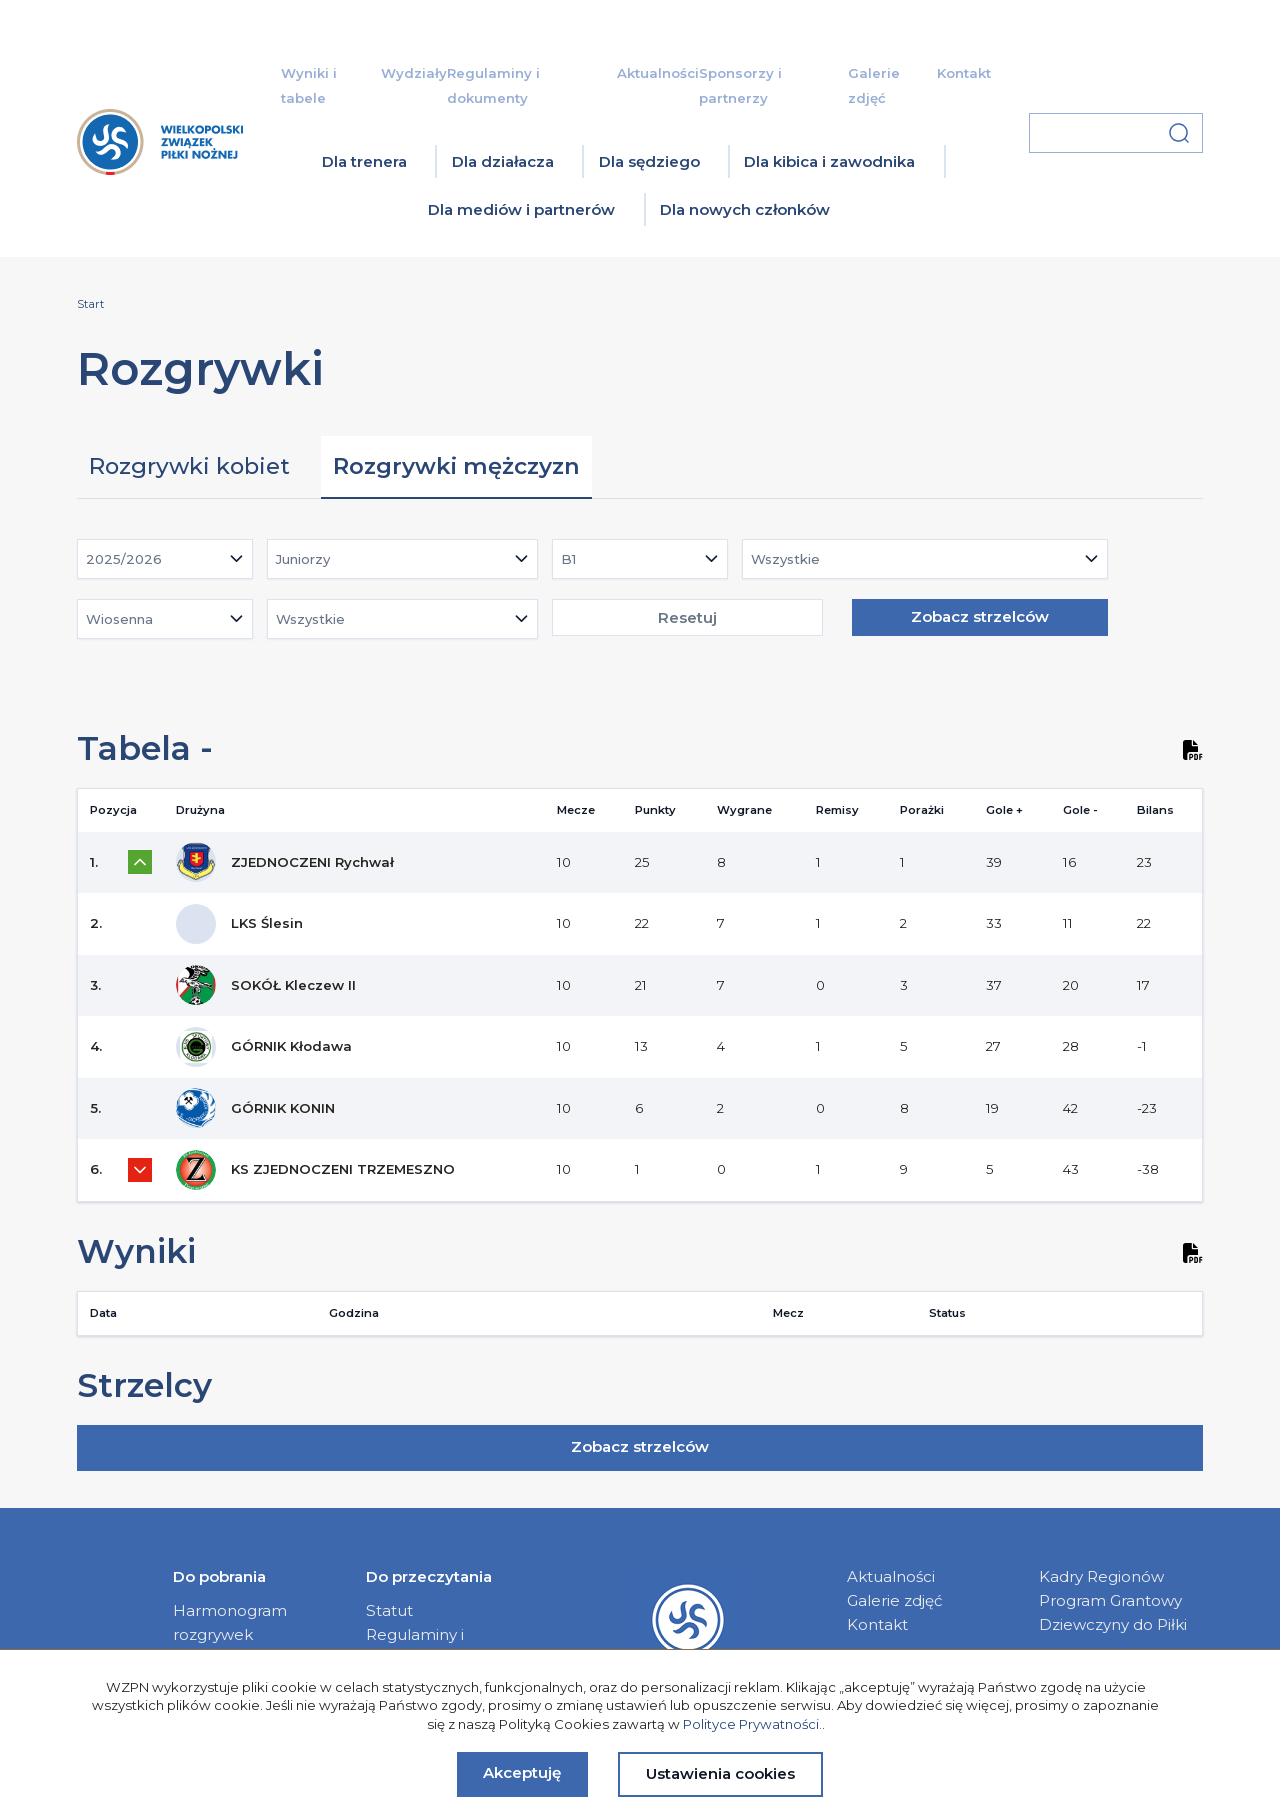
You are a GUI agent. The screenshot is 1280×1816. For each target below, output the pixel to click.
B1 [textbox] (568, 559)
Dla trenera (364, 161)
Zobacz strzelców (980, 616)
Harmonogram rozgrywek (230, 1622)
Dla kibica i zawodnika (829, 161)
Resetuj (687, 617)
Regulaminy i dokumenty (415, 1646)
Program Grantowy (1110, 1600)
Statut (389, 1610)
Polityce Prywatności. (752, 1724)
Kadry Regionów (1101, 1576)
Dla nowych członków (745, 209)
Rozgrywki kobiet (189, 466)
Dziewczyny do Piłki (1113, 1624)
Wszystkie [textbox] (785, 559)
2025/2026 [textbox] (124, 559)
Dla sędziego (649, 161)
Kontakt (964, 73)
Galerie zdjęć (895, 1600)
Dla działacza (503, 161)
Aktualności (658, 73)
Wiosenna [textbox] (119, 619)
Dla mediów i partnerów (521, 209)
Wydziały (414, 73)
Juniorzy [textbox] (303, 559)
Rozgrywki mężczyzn (456, 466)
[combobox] (165, 559)
